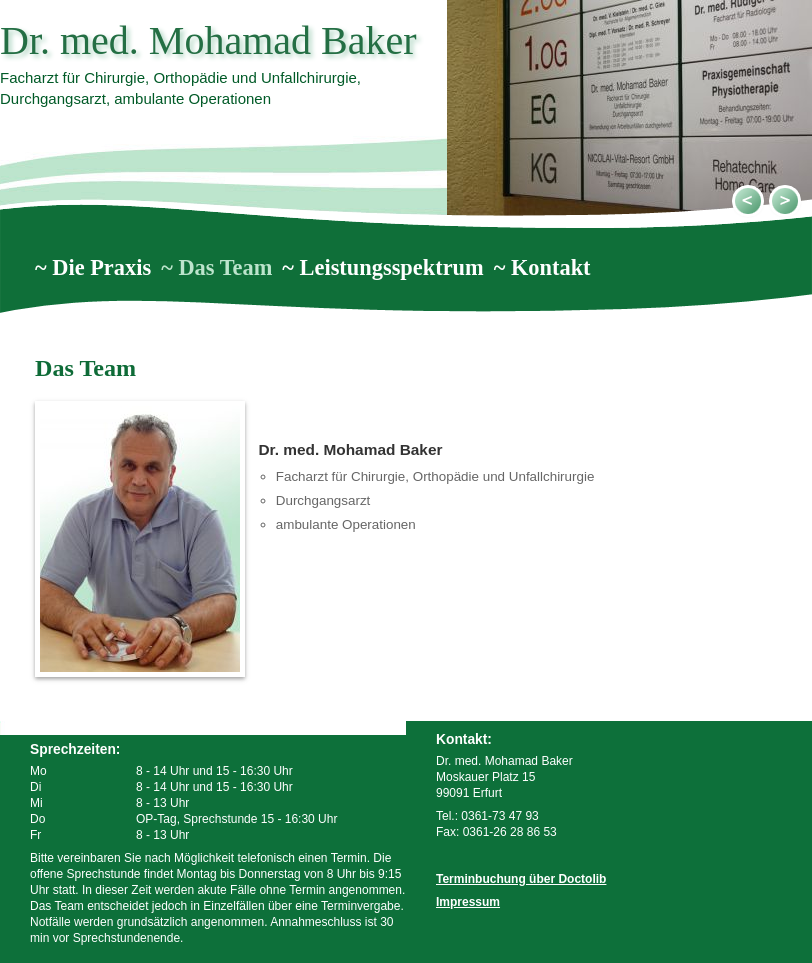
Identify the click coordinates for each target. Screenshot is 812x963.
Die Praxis (101, 267)
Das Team (225, 267)
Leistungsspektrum (392, 267)
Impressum (468, 902)
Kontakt (551, 267)
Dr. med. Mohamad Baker (208, 40)
